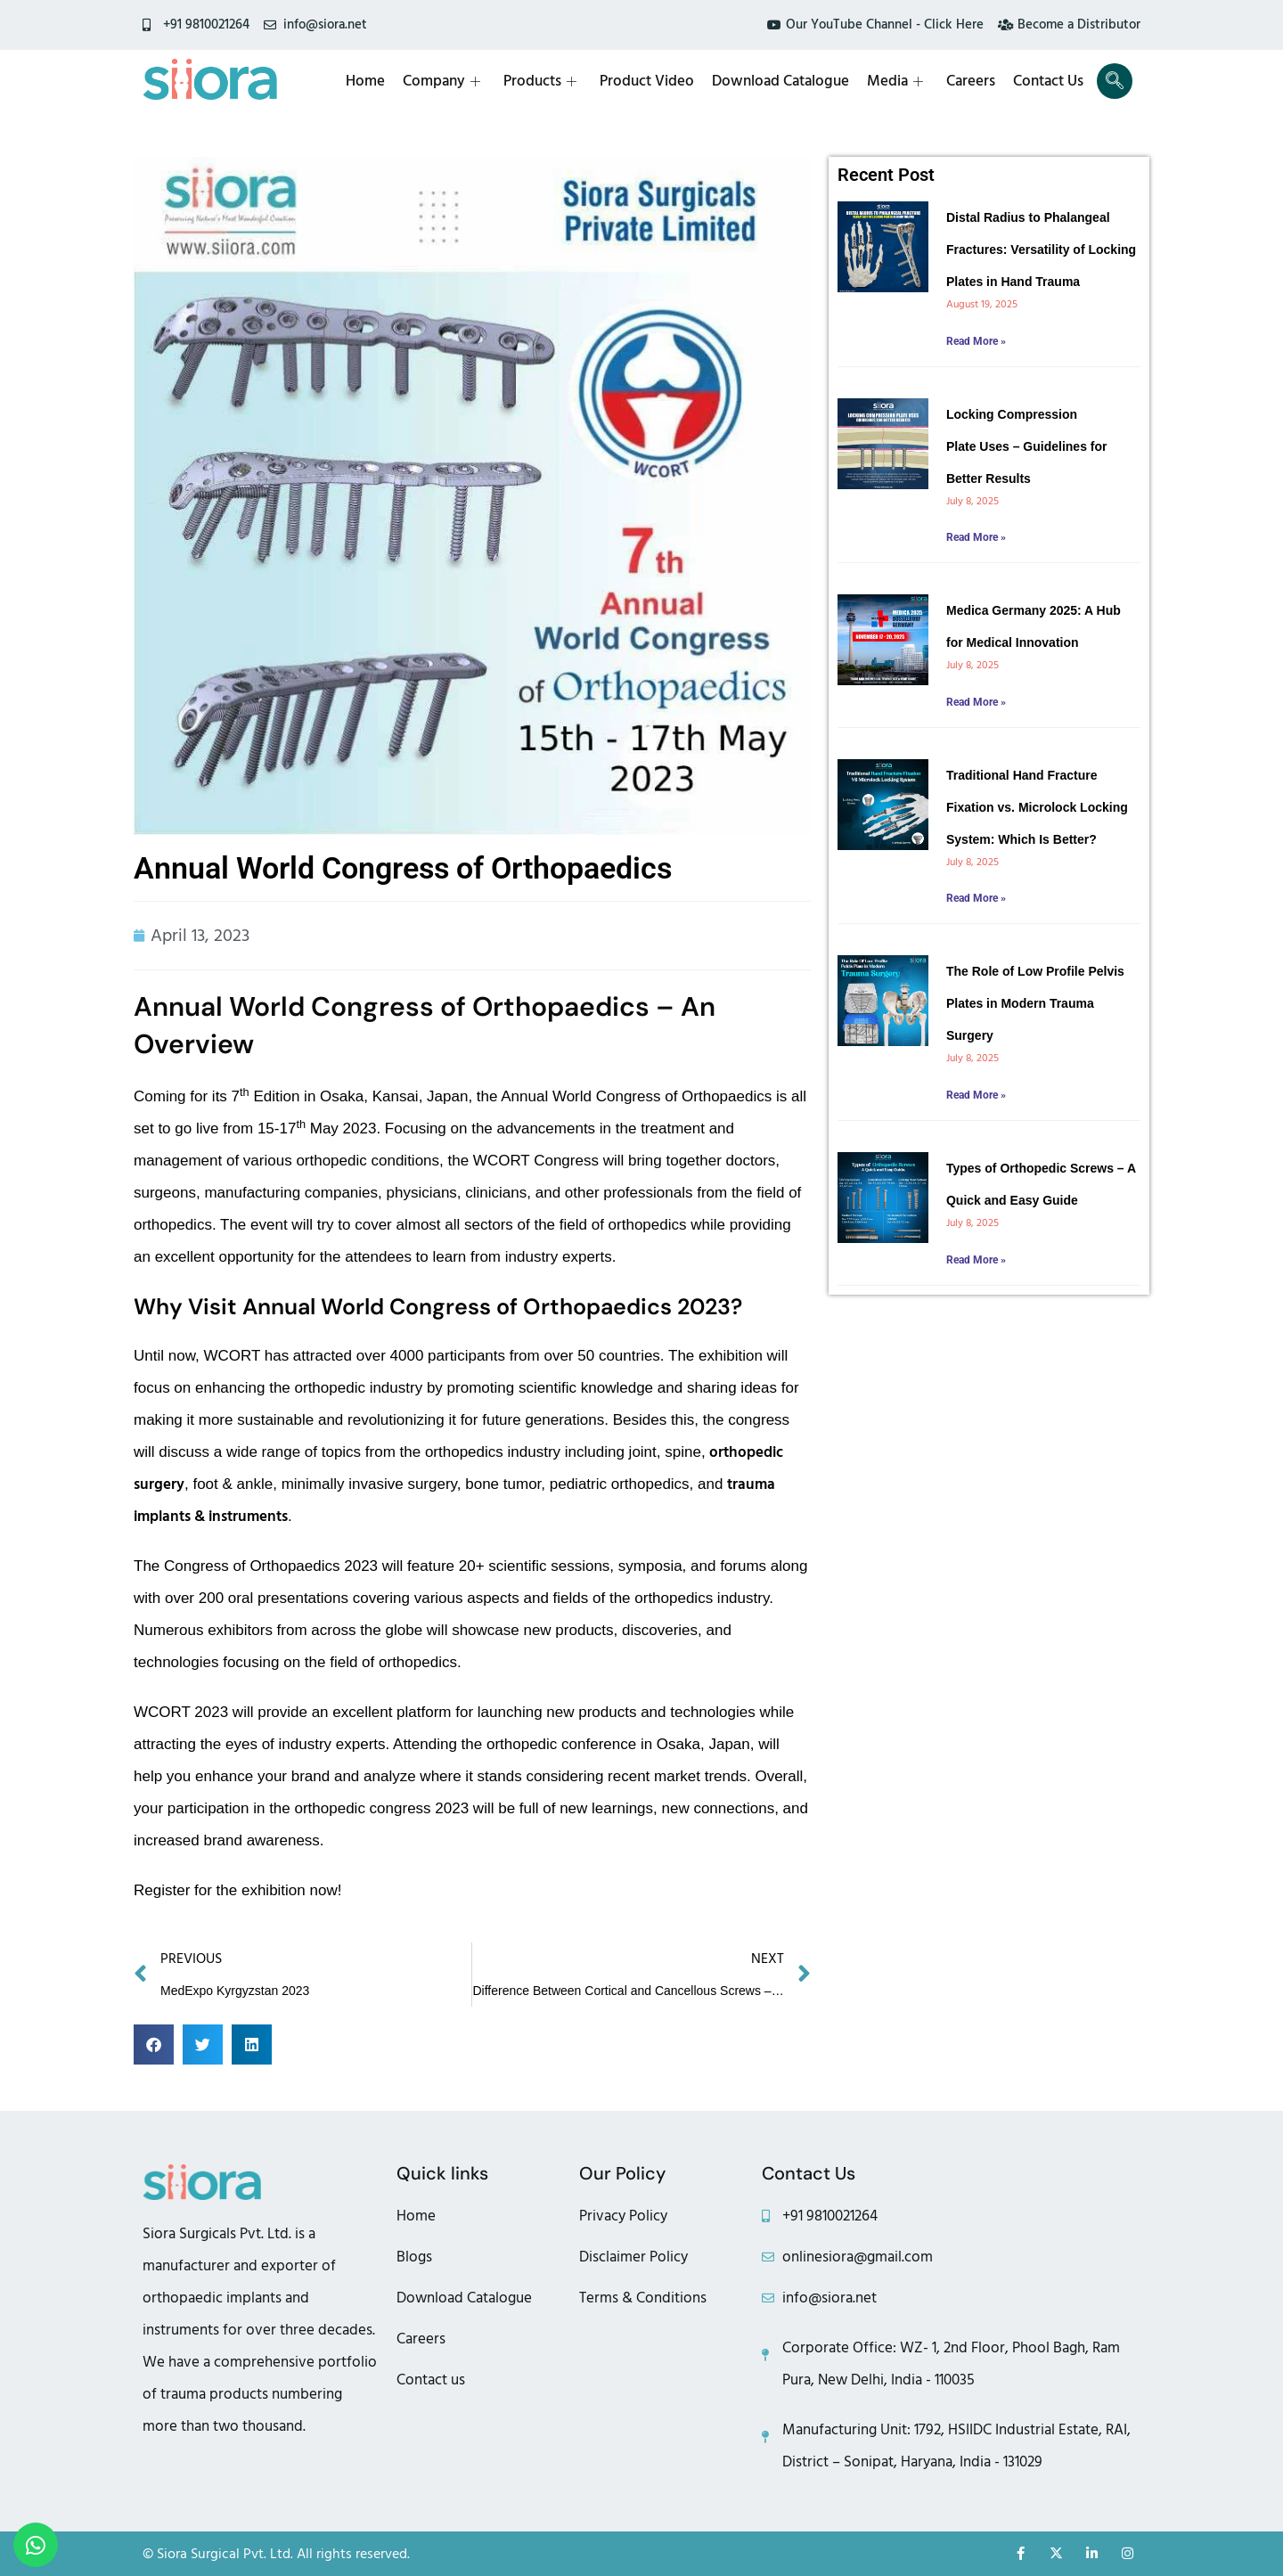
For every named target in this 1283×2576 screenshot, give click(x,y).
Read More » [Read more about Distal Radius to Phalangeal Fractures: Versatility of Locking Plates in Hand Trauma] (976, 341)
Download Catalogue (780, 81)
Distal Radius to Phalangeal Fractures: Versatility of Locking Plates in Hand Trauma (1041, 249)
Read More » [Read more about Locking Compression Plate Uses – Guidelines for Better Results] (976, 537)
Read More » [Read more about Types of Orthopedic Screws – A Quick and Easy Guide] (976, 1260)
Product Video (647, 81)
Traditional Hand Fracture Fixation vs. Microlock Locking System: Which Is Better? (1037, 807)
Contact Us (1048, 81)
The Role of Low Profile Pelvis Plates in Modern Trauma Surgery (1035, 1003)
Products (539, 81)
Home (365, 81)
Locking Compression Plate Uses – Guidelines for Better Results (1026, 446)
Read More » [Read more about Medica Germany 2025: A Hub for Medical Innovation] (976, 702)
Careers (970, 81)
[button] (154, 2044)
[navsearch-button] (1114, 81)
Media (895, 81)
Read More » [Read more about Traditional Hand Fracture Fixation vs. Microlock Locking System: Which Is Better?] (976, 898)
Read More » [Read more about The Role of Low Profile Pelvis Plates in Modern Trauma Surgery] (976, 1095)
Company (441, 81)
